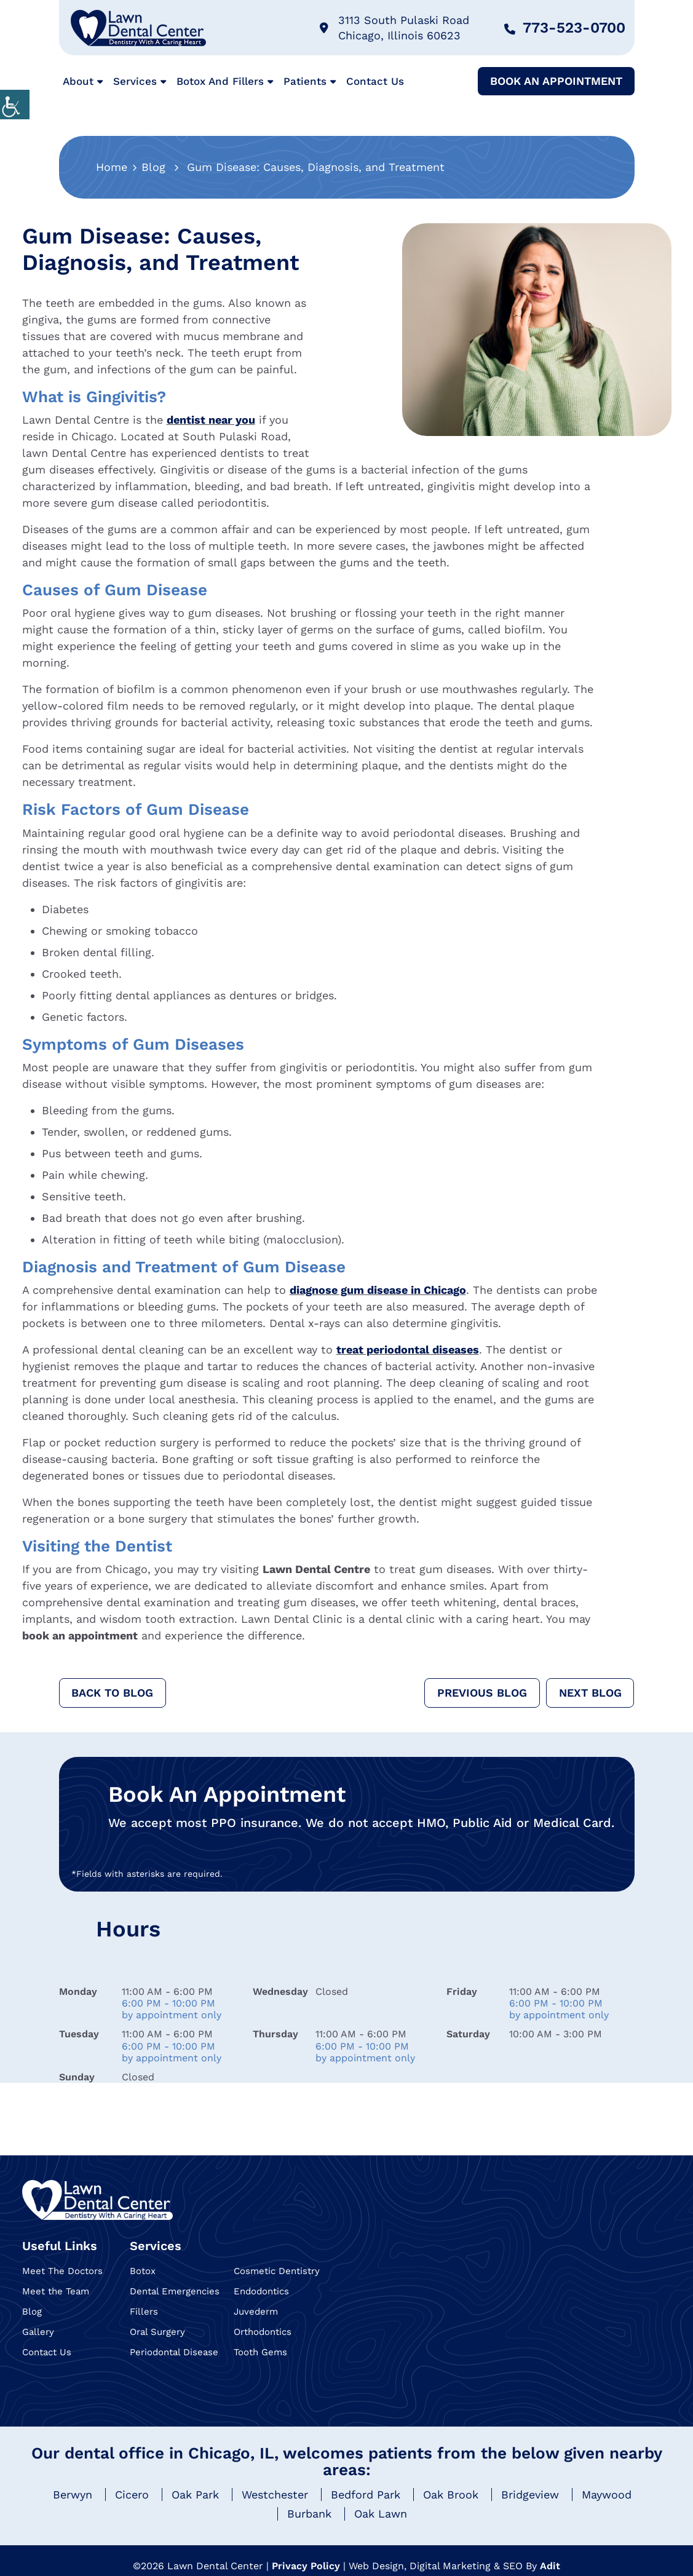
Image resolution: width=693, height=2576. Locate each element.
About (78, 81)
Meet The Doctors (62, 2271)
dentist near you (211, 419)
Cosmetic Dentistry (277, 2271)
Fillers (144, 2311)
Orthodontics (262, 2331)
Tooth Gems (260, 2352)
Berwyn (72, 2494)
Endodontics (261, 2291)
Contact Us (375, 81)
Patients (305, 81)
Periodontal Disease (174, 2352)
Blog (153, 167)
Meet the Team (55, 2291)
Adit (550, 2566)
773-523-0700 (564, 27)
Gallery (38, 2331)
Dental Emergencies (175, 2291)
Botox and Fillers (220, 81)
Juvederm (256, 2311)
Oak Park (195, 2494)
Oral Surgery (157, 2331)
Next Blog (589, 1692)
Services (135, 81)
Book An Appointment (556, 80)
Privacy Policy (306, 2566)
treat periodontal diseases (407, 1349)
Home (111, 167)
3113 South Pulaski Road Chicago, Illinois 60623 (394, 28)
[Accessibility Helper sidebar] (15, 104)
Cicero (132, 2494)
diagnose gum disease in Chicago (378, 1289)
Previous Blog (481, 1692)
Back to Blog (113, 1692)
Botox (143, 2271)
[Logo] (97, 2200)
